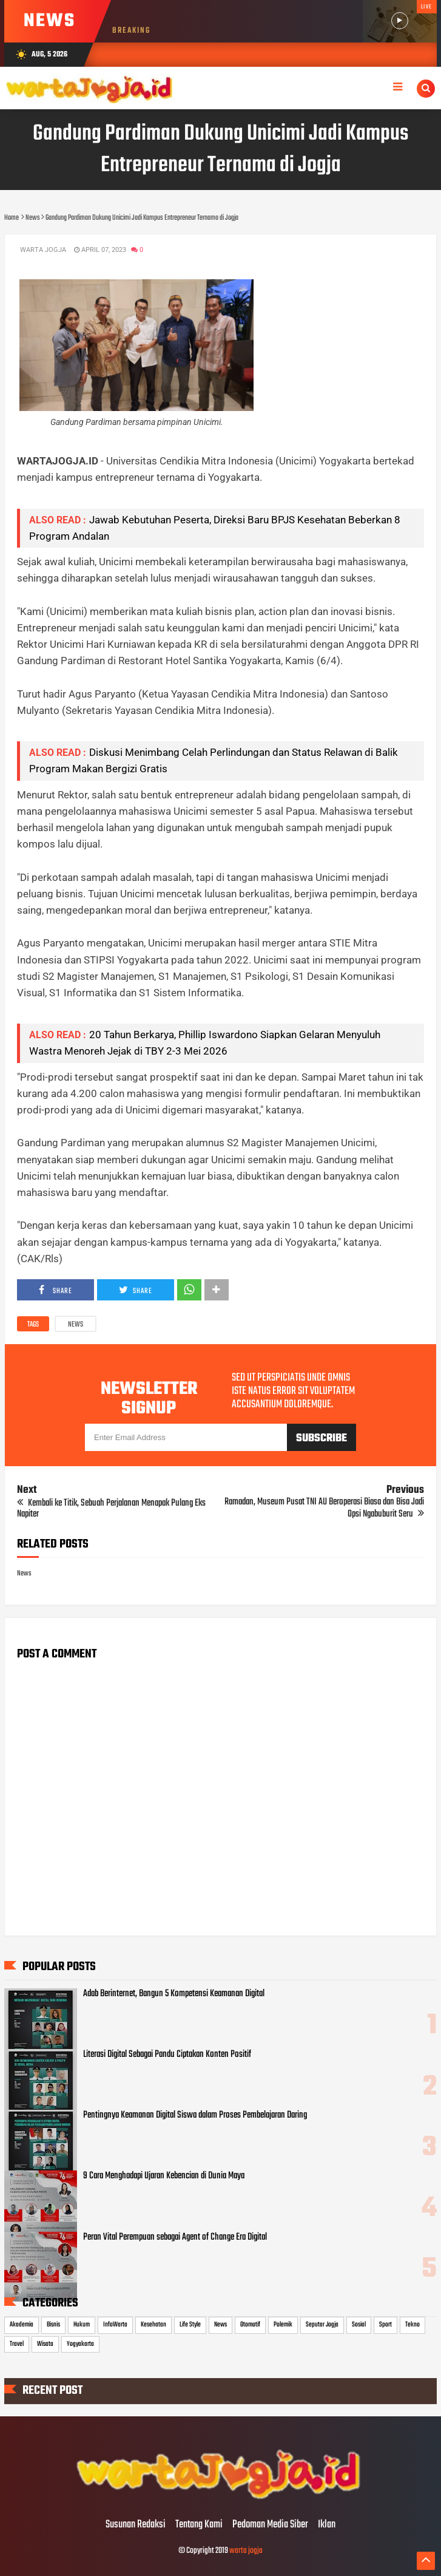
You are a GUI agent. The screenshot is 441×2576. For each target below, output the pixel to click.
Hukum (81, 2324)
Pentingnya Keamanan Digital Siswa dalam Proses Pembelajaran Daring (195, 2115)
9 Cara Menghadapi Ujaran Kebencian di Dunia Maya (163, 2176)
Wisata (45, 2344)
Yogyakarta (80, 2344)
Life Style (190, 2324)
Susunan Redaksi (136, 2525)
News (75, 1325)
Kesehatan (153, 2324)
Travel (17, 2344)
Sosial (359, 2324)
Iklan (326, 2525)
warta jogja (246, 2551)
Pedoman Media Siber (270, 2525)
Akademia (21, 2324)
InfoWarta (115, 2324)
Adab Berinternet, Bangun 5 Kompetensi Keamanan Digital (173, 1994)
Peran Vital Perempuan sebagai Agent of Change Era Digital (175, 2237)
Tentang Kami (199, 2525)
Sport (385, 2324)
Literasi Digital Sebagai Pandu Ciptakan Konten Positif (167, 2054)
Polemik (283, 2324)
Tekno (412, 2324)
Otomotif (250, 2324)
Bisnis (53, 2324)
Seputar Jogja (322, 2324)
